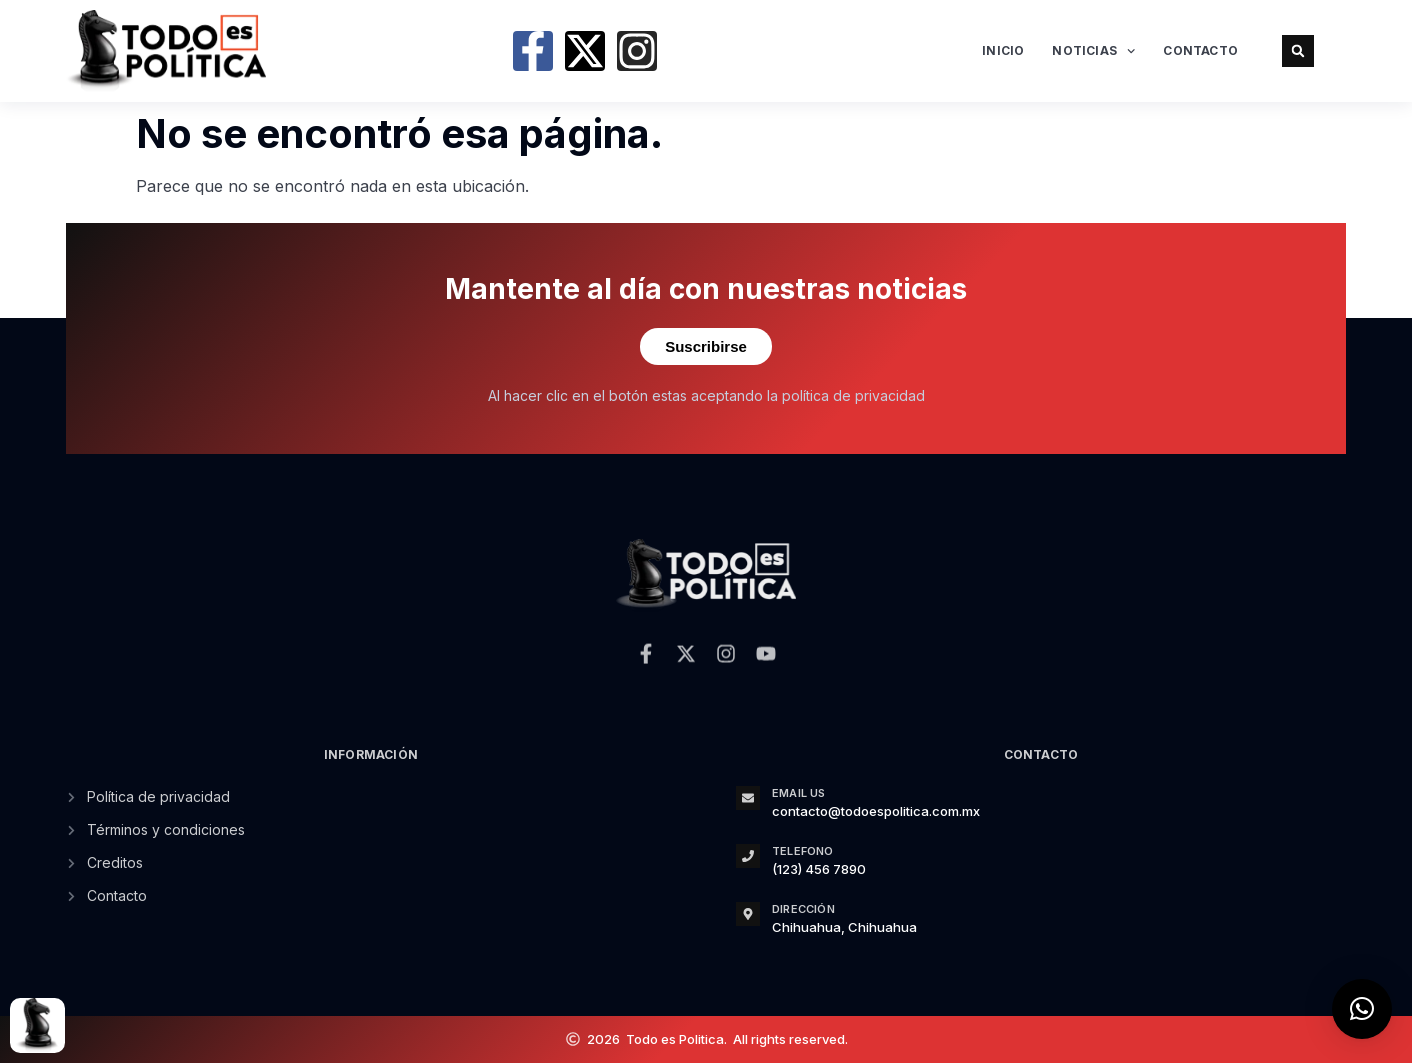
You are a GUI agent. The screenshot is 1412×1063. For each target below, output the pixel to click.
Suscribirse (706, 346)
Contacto (1200, 50)
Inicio (1003, 50)
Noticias (1093, 51)
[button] (1298, 51)
